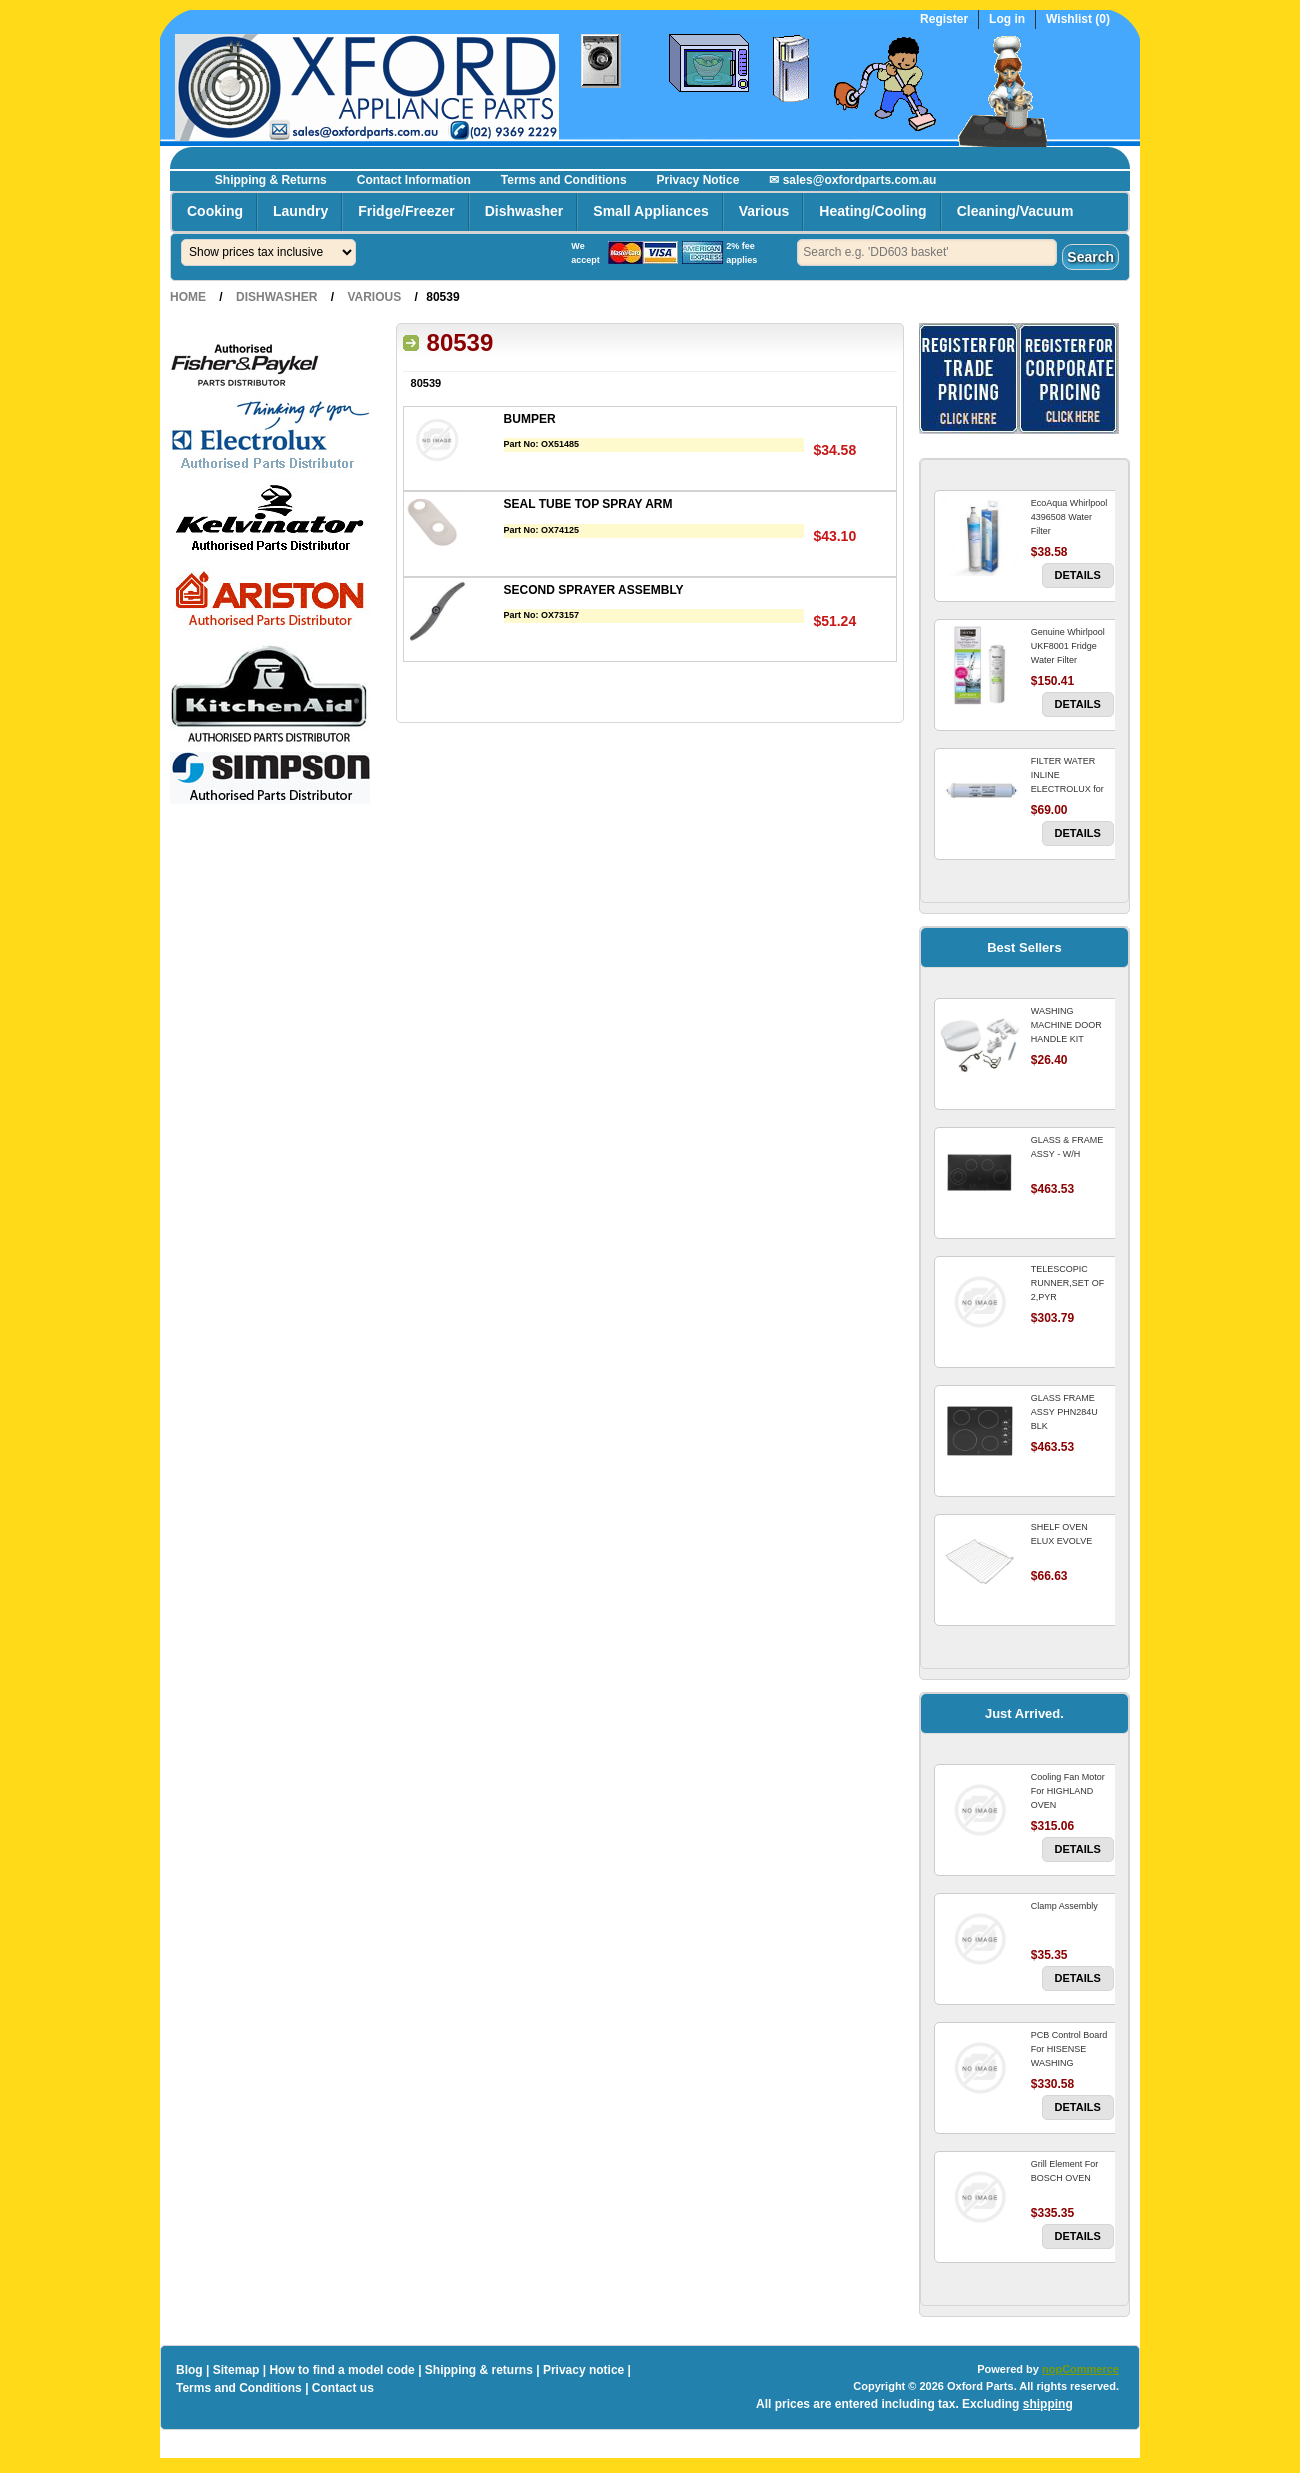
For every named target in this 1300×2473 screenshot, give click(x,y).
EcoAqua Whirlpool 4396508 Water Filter (1069, 517)
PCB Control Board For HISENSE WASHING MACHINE (1069, 2056)
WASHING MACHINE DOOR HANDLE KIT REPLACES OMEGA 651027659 (1071, 1039)
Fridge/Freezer (406, 211)
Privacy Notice (698, 180)
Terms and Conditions (564, 180)
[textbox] (927, 252)
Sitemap (236, 2370)
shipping (1048, 2404)
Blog (189, 2370)
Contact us (343, 2388)
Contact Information (414, 180)
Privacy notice (583, 2370)
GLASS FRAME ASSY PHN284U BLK (1064, 1412)
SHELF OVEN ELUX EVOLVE (1061, 1534)
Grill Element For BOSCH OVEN (1065, 2171)
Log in (1007, 19)
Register (944, 19)
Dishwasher (524, 211)
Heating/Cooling (872, 211)
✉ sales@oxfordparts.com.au (852, 180)
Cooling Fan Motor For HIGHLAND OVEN (1068, 1791)
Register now (1104, 156)
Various (764, 211)
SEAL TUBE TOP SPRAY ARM (588, 504)
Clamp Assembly (1064, 1906)
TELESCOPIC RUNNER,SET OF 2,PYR (1067, 1283)
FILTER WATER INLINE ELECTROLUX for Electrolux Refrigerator (1067, 789)
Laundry (300, 211)
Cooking (215, 211)
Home (188, 297)
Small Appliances (650, 211)
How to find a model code (341, 2370)
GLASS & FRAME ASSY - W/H (1067, 1147)
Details (1078, 575)
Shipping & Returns (271, 180)
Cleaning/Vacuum (1015, 211)
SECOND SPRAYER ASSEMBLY (594, 590)
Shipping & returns (479, 2370)
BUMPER (530, 419)
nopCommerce (1080, 2369)
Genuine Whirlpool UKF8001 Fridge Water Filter (1068, 646)
